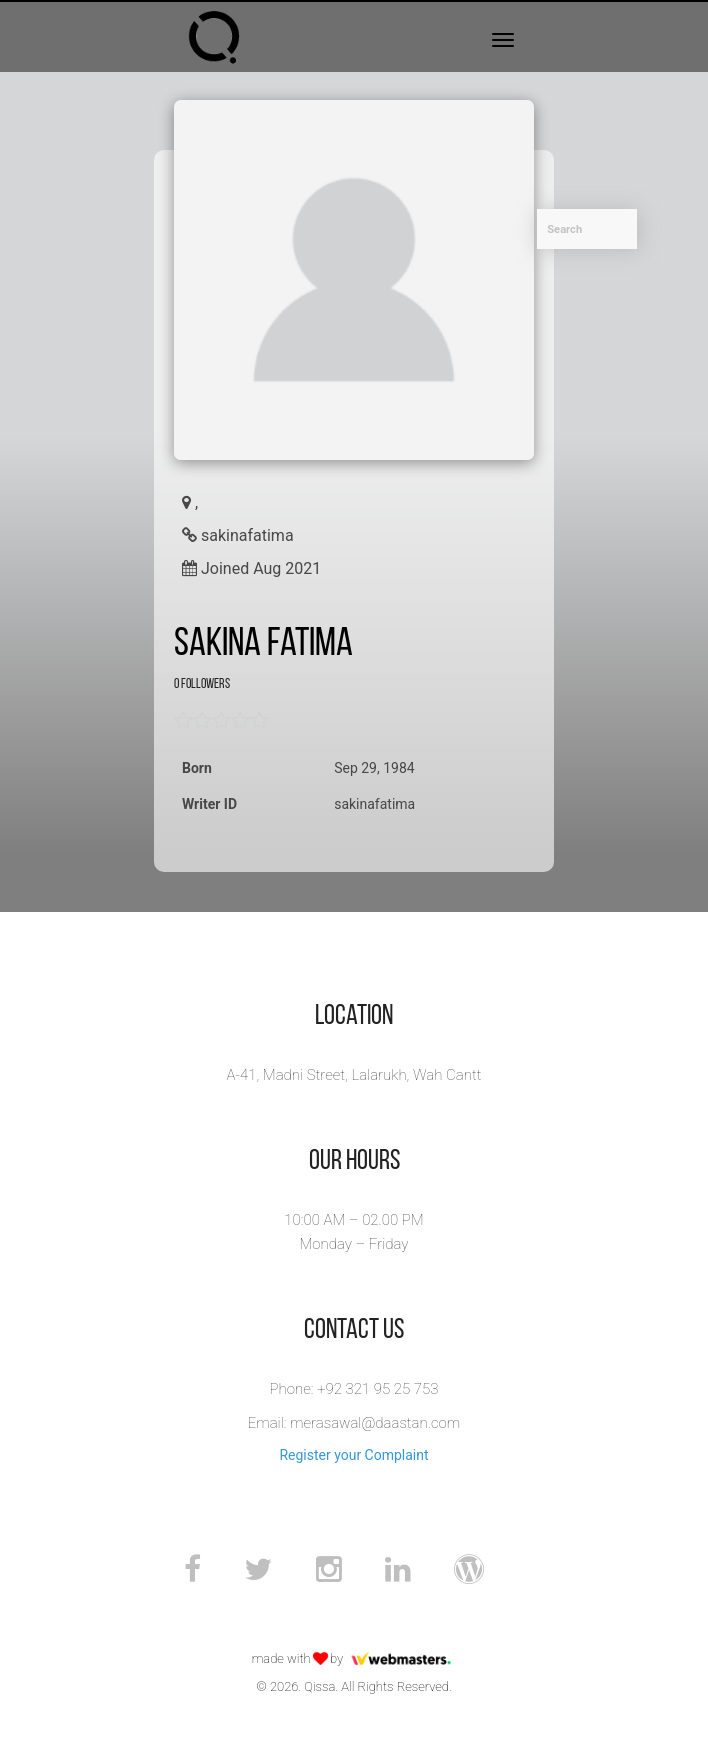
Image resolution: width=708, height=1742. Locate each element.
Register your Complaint (353, 1455)
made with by (354, 1658)
